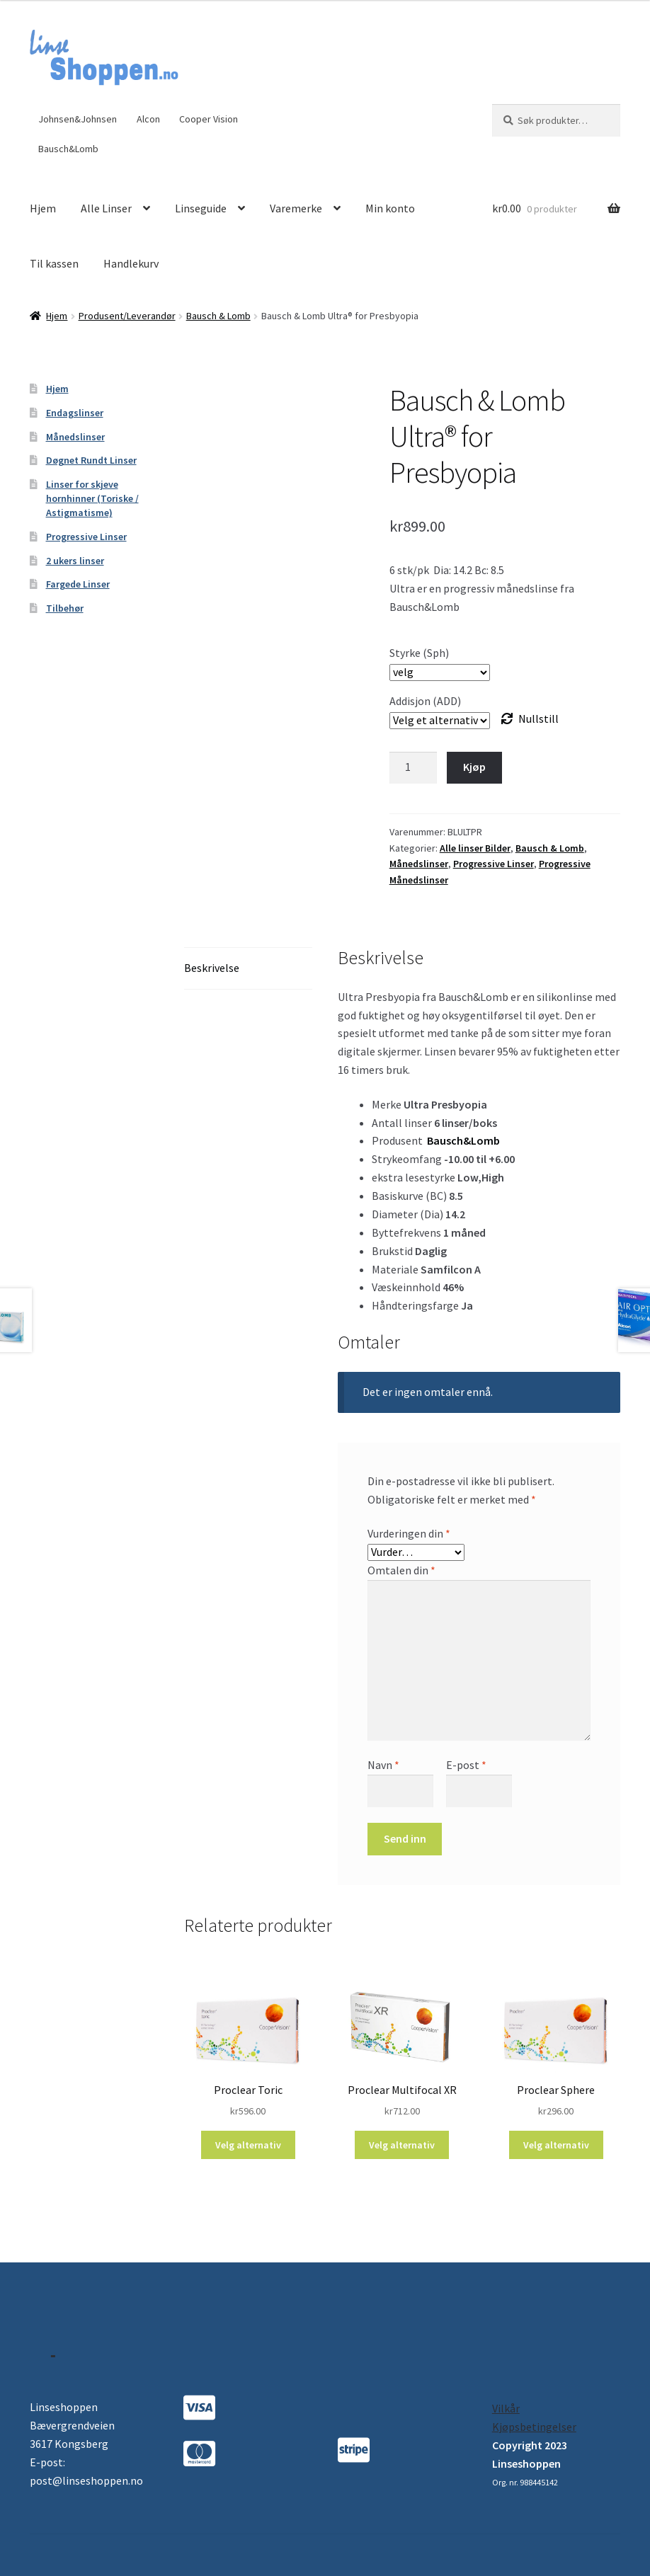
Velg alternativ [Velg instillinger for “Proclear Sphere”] (556, 2145)
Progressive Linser (493, 863)
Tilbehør (65, 608)
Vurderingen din (408, 1533)
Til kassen (54, 263)
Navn (383, 1765)
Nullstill (538, 718)
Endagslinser (74, 412)
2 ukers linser (75, 560)
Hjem (43, 208)
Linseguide (201, 208)
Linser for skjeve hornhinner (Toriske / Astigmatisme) (92, 498)
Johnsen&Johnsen (77, 119)
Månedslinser (418, 863)
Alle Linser (106, 208)
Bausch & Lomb (218, 315)
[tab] (248, 969)
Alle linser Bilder (475, 848)
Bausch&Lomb (68, 148)
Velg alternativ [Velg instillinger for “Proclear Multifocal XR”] (402, 2145)
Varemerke (296, 208)
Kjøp (474, 767)
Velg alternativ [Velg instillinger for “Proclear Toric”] (248, 2145)
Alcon (148, 119)
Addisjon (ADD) (425, 701)
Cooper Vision (208, 119)
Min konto (390, 208)
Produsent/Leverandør (127, 315)
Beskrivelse (211, 968)
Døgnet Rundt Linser (91, 460)
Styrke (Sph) (419, 653)
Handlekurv (131, 263)
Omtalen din (401, 1570)
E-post (466, 1765)
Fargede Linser (78, 584)
